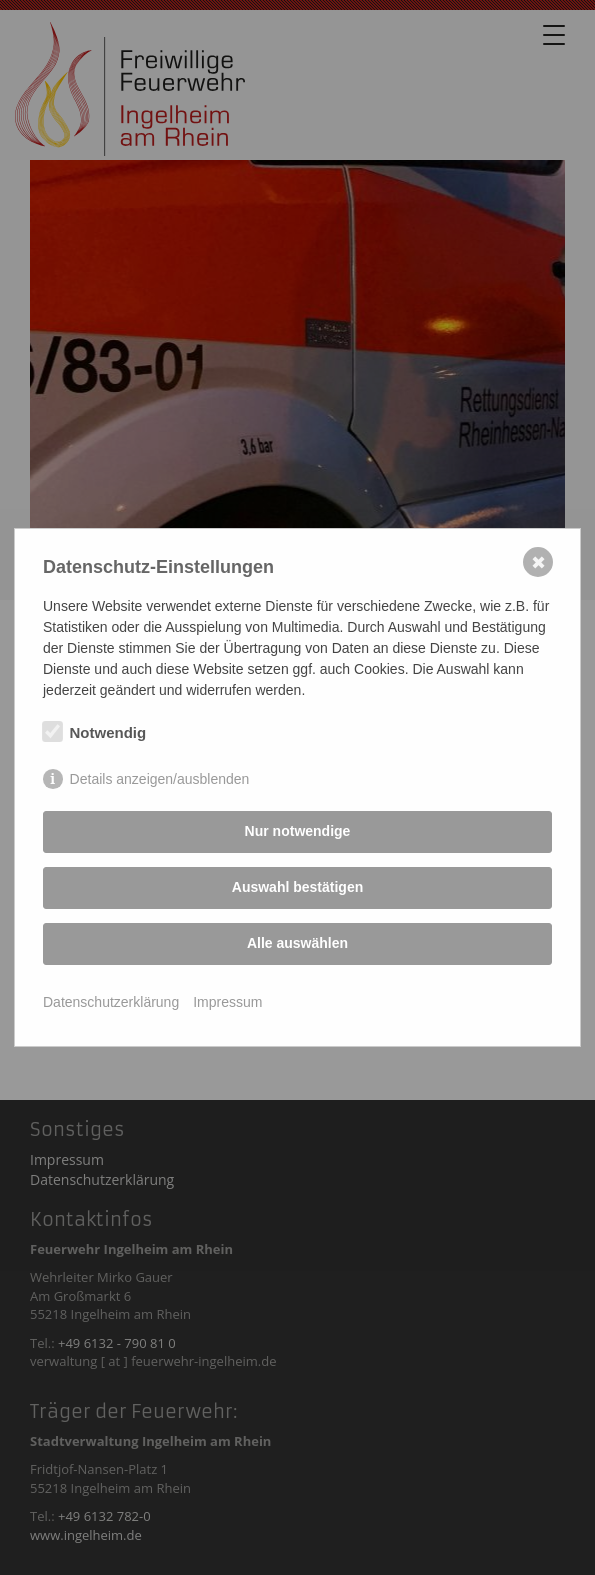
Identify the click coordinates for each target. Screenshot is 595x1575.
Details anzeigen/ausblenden (160, 779)
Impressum (227, 1002)
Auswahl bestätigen (297, 887)
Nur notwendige (298, 831)
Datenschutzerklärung (111, 1002)
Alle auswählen (297, 943)
